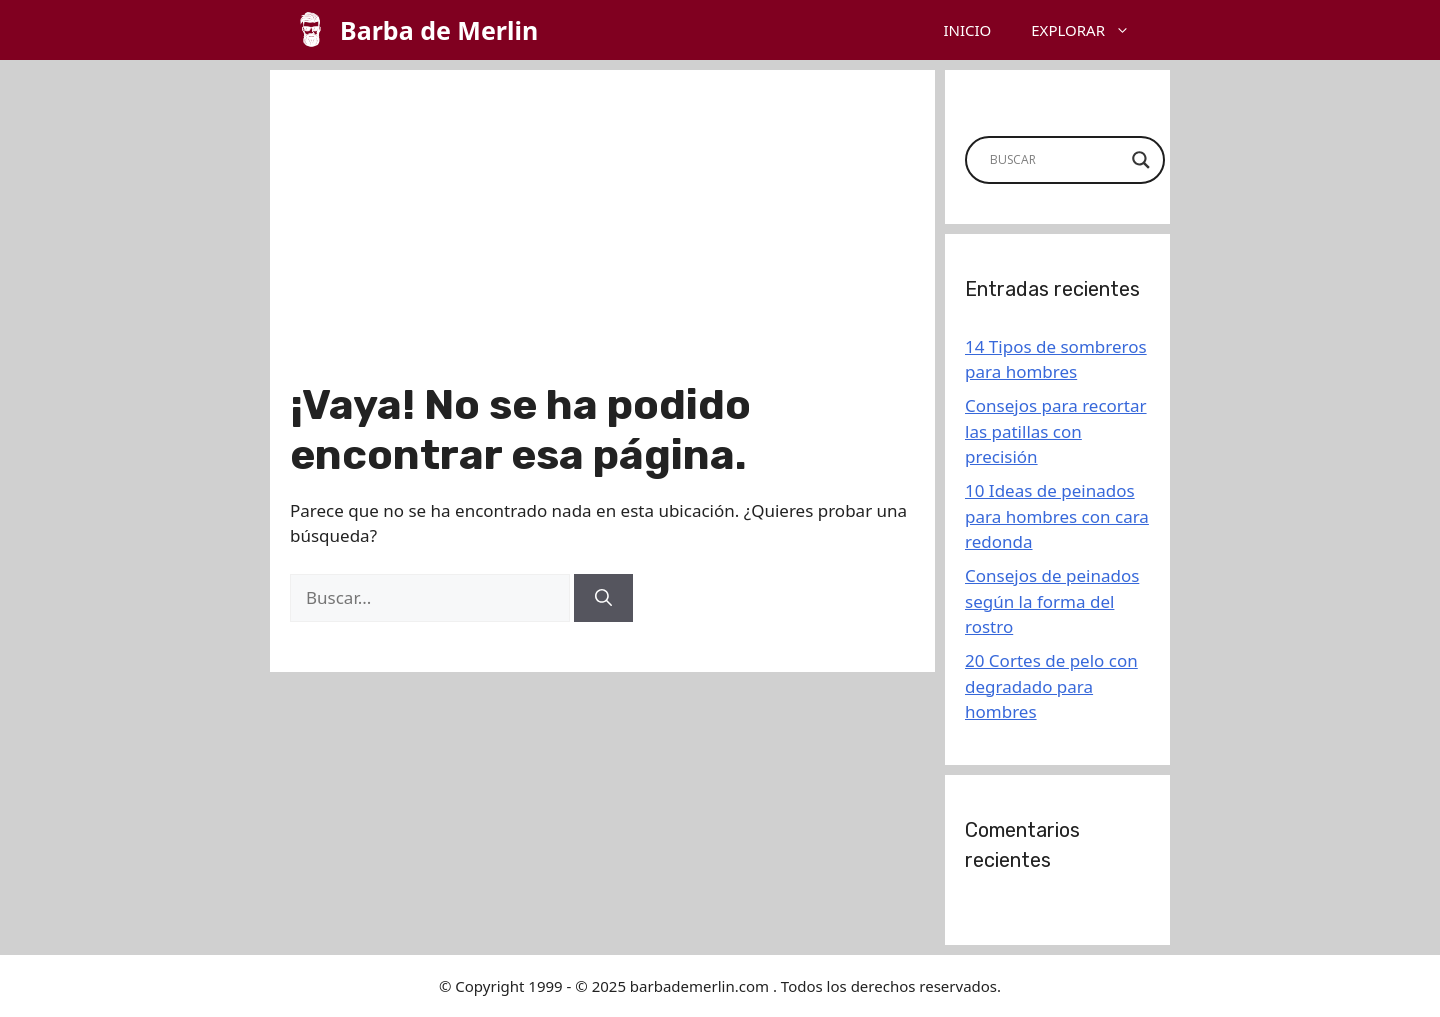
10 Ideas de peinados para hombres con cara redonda (1057, 516)
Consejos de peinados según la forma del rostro (1052, 601)
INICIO (967, 30)
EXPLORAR (1090, 30)
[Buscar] (603, 598)
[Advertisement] (602, 230)
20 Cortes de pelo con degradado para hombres (1051, 686)
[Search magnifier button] (1141, 160)
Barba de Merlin (439, 30)
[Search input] (1056, 160)
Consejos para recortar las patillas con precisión (1056, 431)
